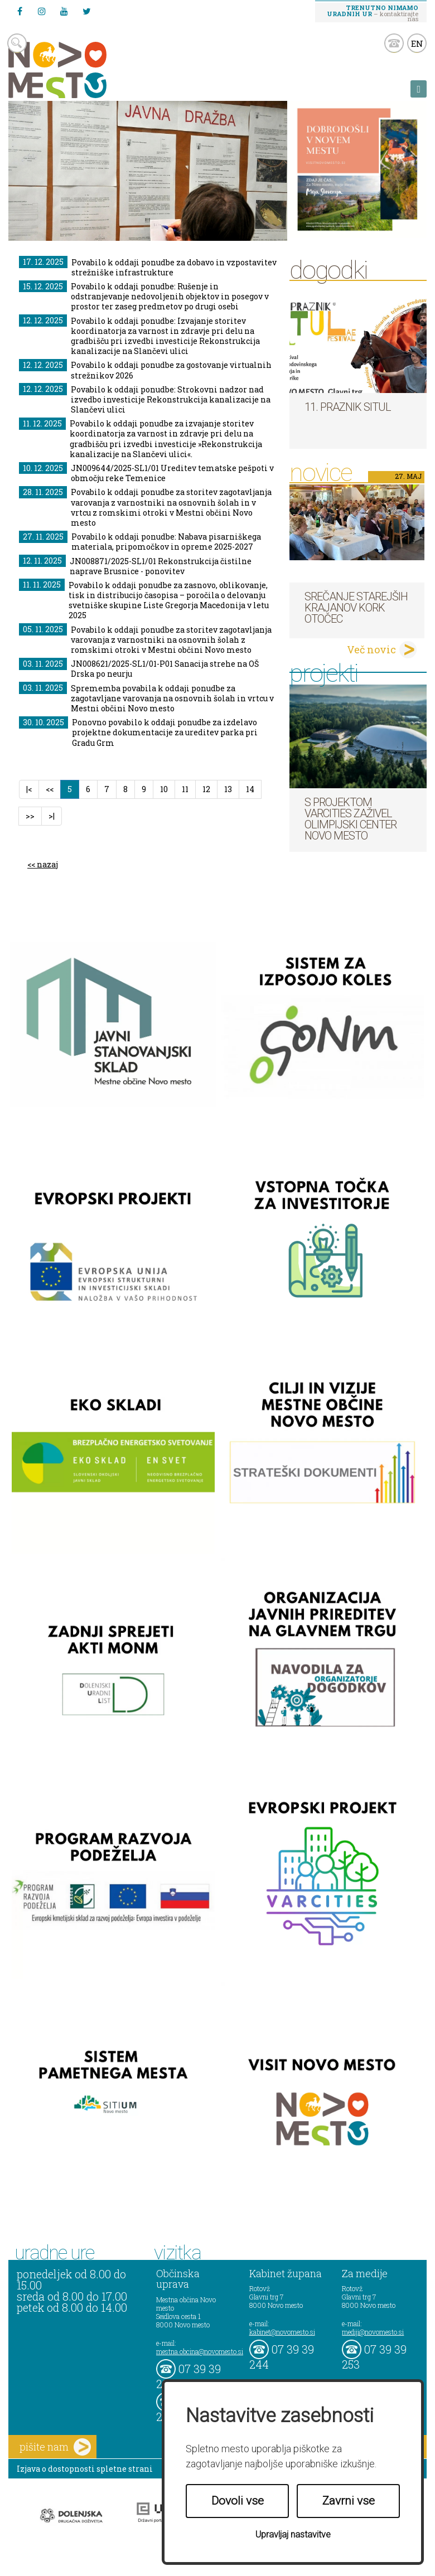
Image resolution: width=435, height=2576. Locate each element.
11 (185, 789)
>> (30, 816)
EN (417, 43)
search (17, 43)
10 (164, 789)
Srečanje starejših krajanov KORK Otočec (356, 607)
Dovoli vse (237, 2500)
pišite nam (55, 2447)
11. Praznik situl (347, 407)
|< (29, 789)
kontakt (394, 43)
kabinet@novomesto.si (282, 2331)
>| (52, 816)
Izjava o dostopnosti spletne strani (85, 2468)
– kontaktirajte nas (372, 12)
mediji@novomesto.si (373, 2331)
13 (228, 789)
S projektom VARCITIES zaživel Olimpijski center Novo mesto (350, 818)
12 (206, 789)
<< (50, 789)
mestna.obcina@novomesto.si (199, 2351)
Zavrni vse (348, 2500)
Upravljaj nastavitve (293, 2534)
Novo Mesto (83, 70)
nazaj (47, 864)
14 (250, 789)
